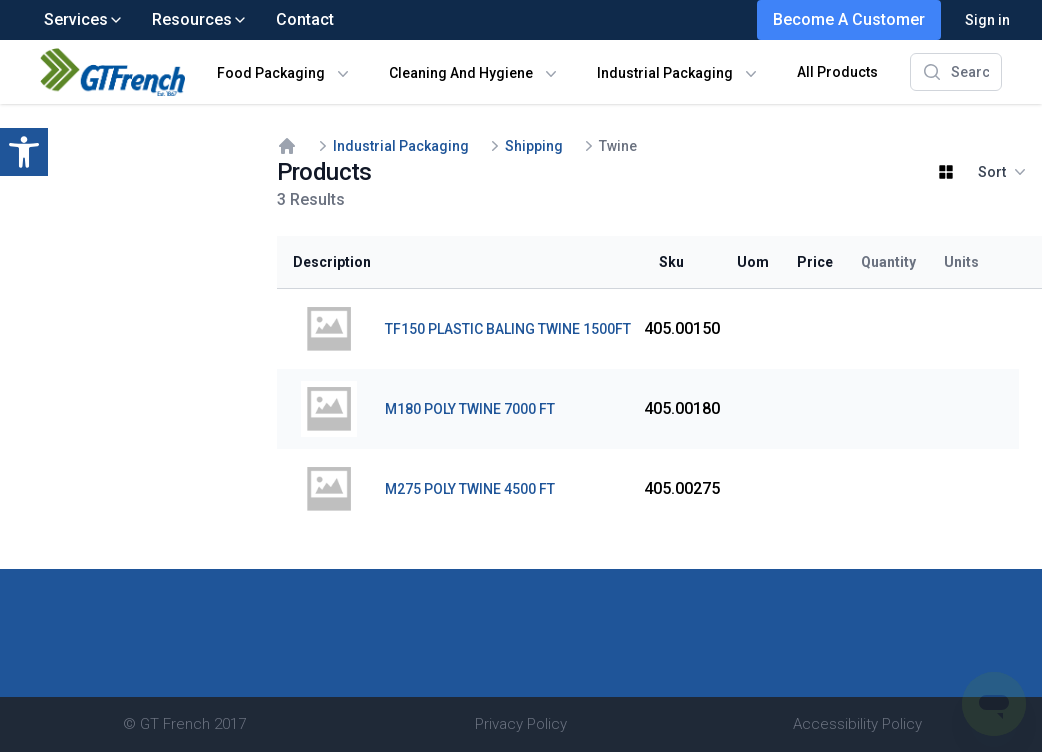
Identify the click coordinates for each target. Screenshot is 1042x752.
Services (84, 19)
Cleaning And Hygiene (461, 73)
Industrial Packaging (665, 73)
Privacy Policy (521, 724)
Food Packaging (271, 73)
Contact (305, 19)
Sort (1002, 172)
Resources (200, 19)
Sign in (987, 20)
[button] (24, 152)
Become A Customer (849, 19)
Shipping (534, 146)
